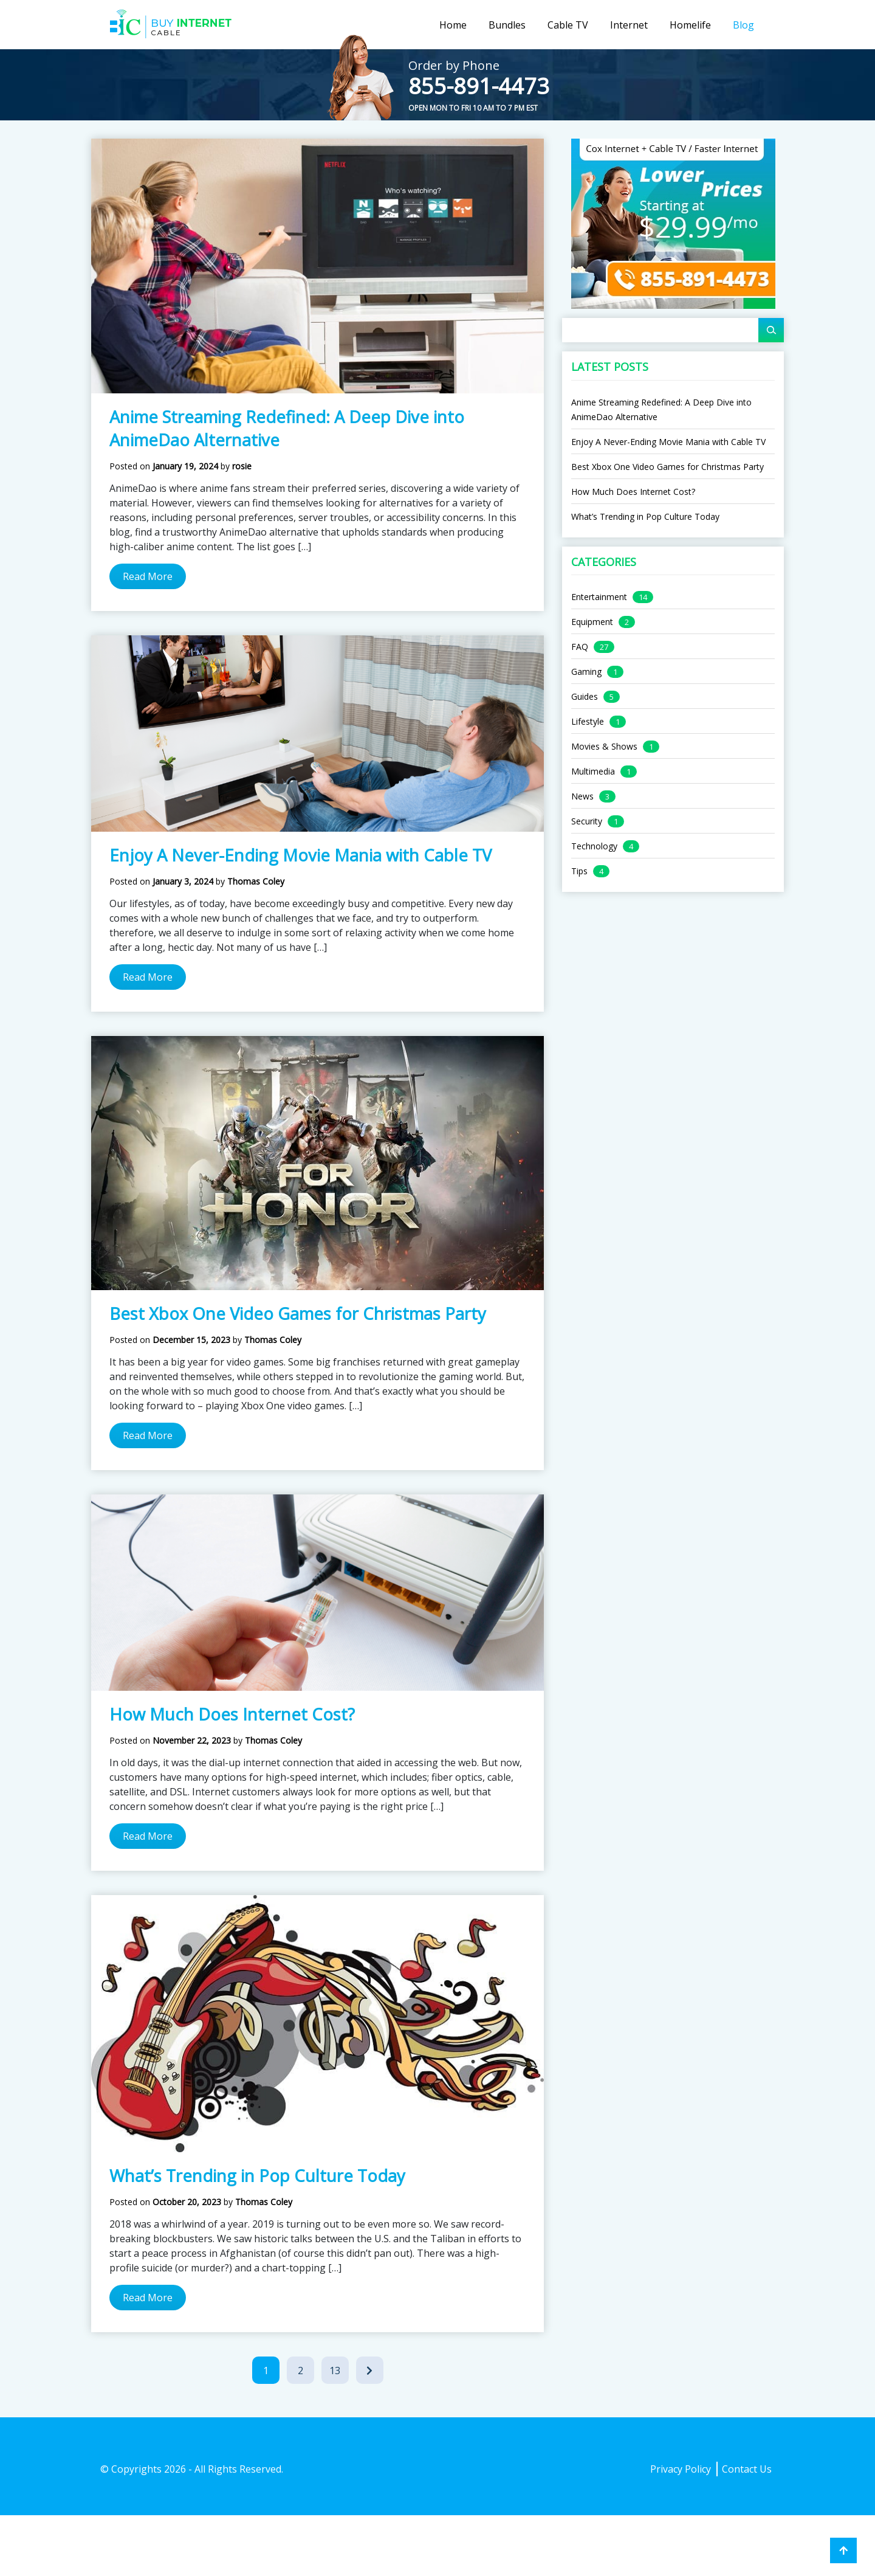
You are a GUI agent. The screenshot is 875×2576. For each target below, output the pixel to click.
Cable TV (567, 25)
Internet (629, 25)
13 (339, 2373)
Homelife (690, 25)
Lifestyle (587, 721)
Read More (148, 576)
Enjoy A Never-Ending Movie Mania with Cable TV (300, 855)
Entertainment (599, 597)
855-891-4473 (478, 86)
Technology (594, 846)
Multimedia (593, 771)
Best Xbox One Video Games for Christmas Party (297, 1313)
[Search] (771, 330)
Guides (584, 696)
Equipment (592, 621)
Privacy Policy (680, 2469)
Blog (743, 25)
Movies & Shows (604, 746)
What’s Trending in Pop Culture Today (257, 2175)
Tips (579, 871)
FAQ (579, 646)
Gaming (586, 671)
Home (453, 25)
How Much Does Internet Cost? (232, 1714)
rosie (242, 466)
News (582, 796)
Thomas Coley (255, 881)
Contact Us (747, 2469)
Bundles (507, 25)
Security (586, 821)
